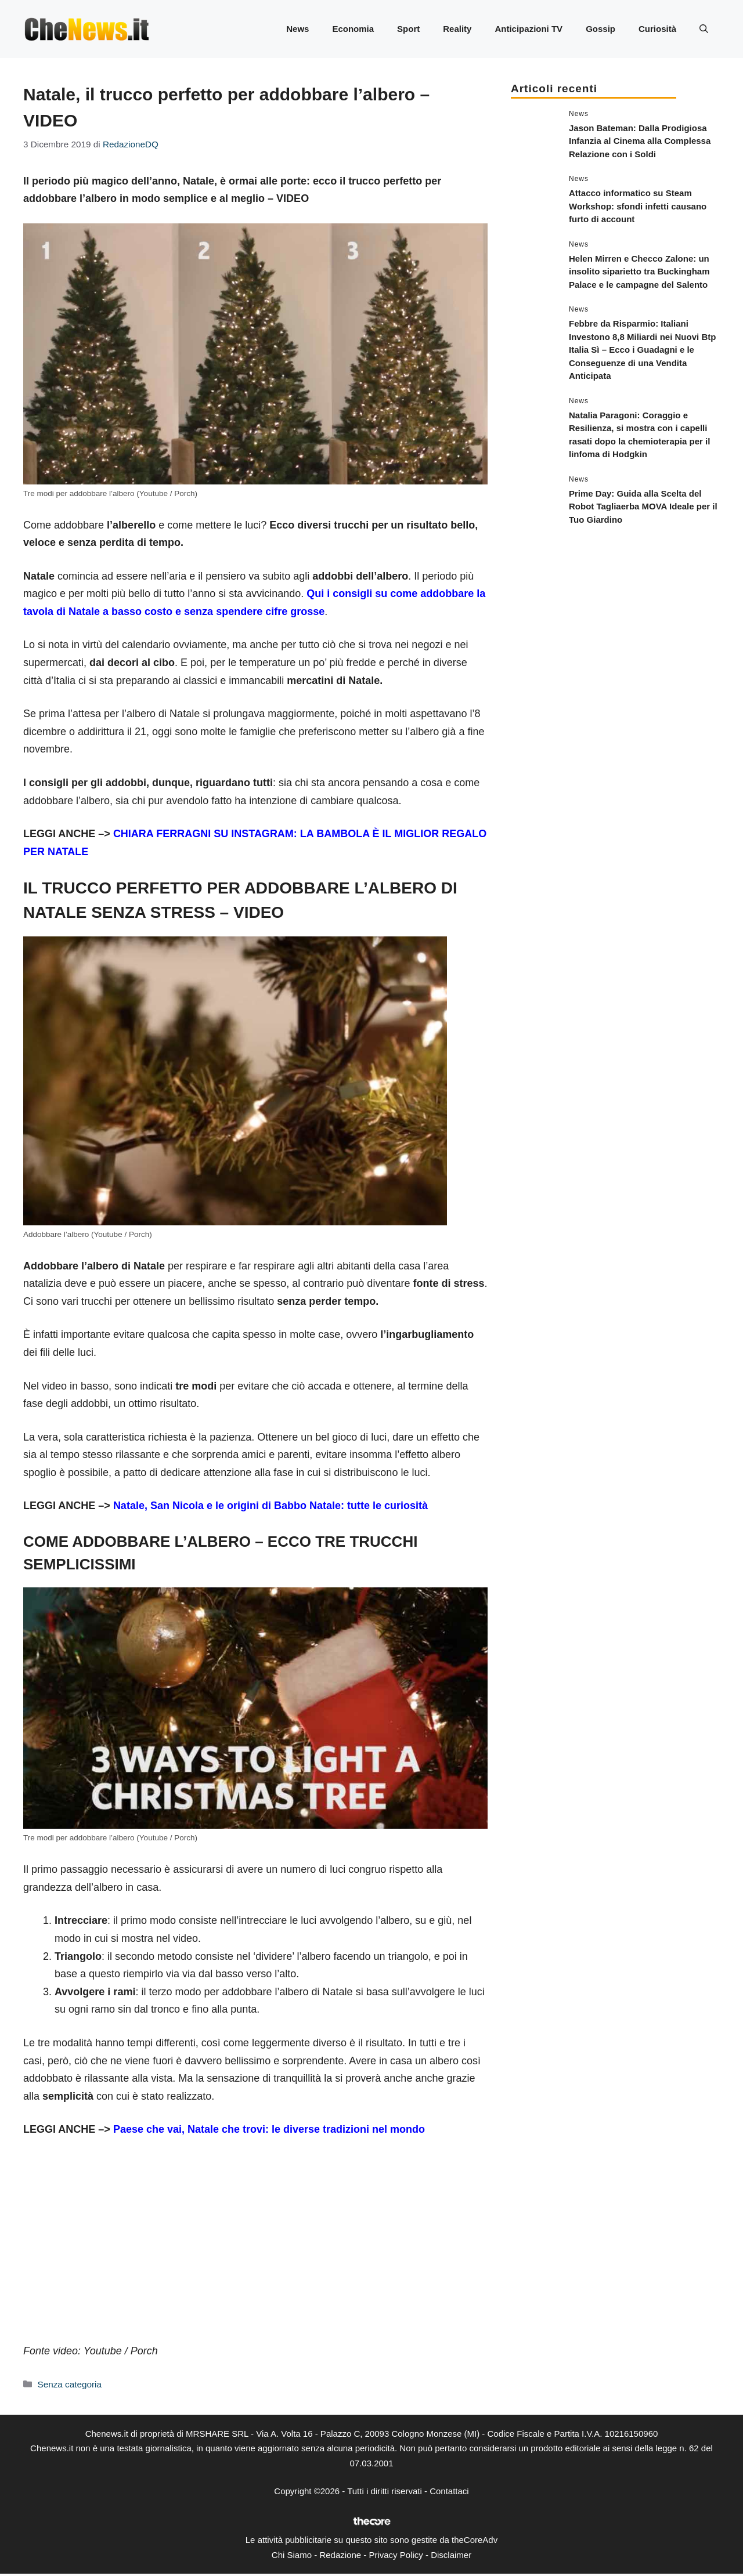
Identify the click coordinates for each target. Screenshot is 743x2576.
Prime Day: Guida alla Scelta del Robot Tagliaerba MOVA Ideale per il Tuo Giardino (643, 506)
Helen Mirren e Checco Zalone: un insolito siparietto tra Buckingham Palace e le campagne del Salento (639, 272)
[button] (704, 29)
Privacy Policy (396, 2555)
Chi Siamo (292, 2555)
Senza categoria (69, 2384)
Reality (457, 29)
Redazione (340, 2555)
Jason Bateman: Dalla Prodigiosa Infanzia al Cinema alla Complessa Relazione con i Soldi (639, 141)
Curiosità (657, 29)
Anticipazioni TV (528, 29)
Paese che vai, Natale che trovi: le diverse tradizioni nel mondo (269, 2129)
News (297, 29)
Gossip (600, 29)
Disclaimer (451, 2555)
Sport (408, 29)
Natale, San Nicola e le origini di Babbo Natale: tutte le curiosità (270, 1505)
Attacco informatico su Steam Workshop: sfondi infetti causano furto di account (637, 206)
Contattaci (449, 2491)
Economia (353, 29)
